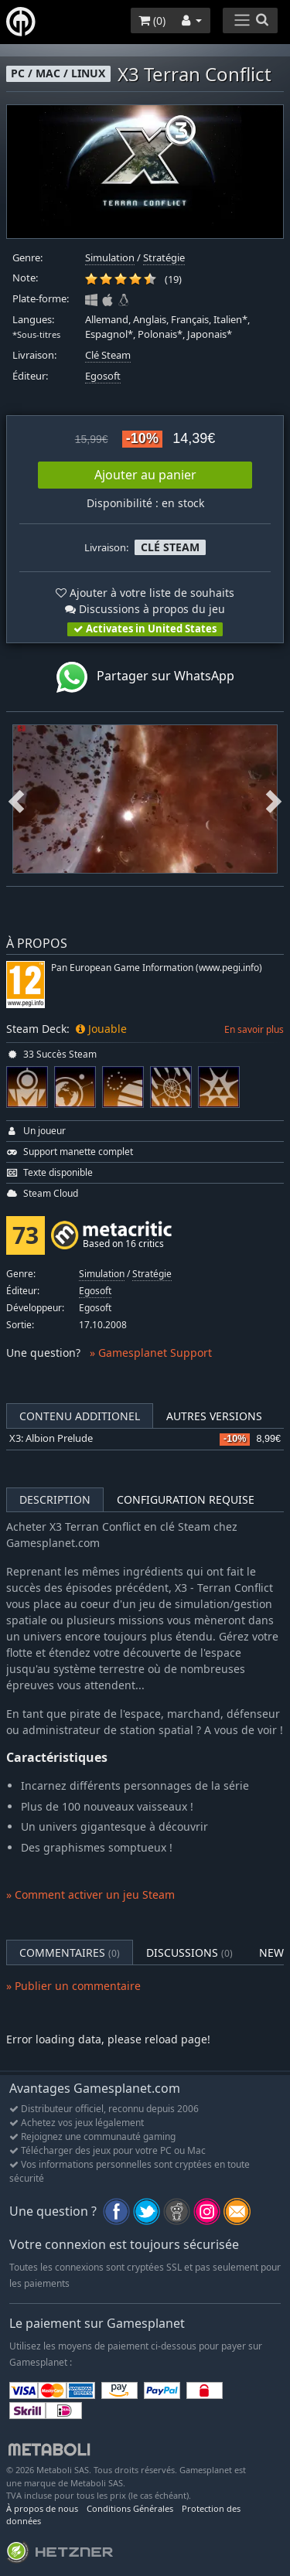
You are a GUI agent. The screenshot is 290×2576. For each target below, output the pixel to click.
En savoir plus (254, 1029)
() (151, 20)
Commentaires (69, 1952)
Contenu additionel (79, 1416)
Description (54, 1499)
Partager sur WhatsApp (145, 677)
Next (273, 798)
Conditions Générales (130, 2508)
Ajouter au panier (145, 474)
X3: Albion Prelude (51, 1438)
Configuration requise (185, 1499)
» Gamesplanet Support (151, 1352)
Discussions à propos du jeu (145, 608)
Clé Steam (108, 355)
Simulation (110, 257)
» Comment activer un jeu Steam (90, 1894)
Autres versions (214, 1416)
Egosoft (103, 376)
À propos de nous (42, 2508)
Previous (16, 798)
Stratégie (164, 257)
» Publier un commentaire (73, 1985)
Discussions (189, 1952)
